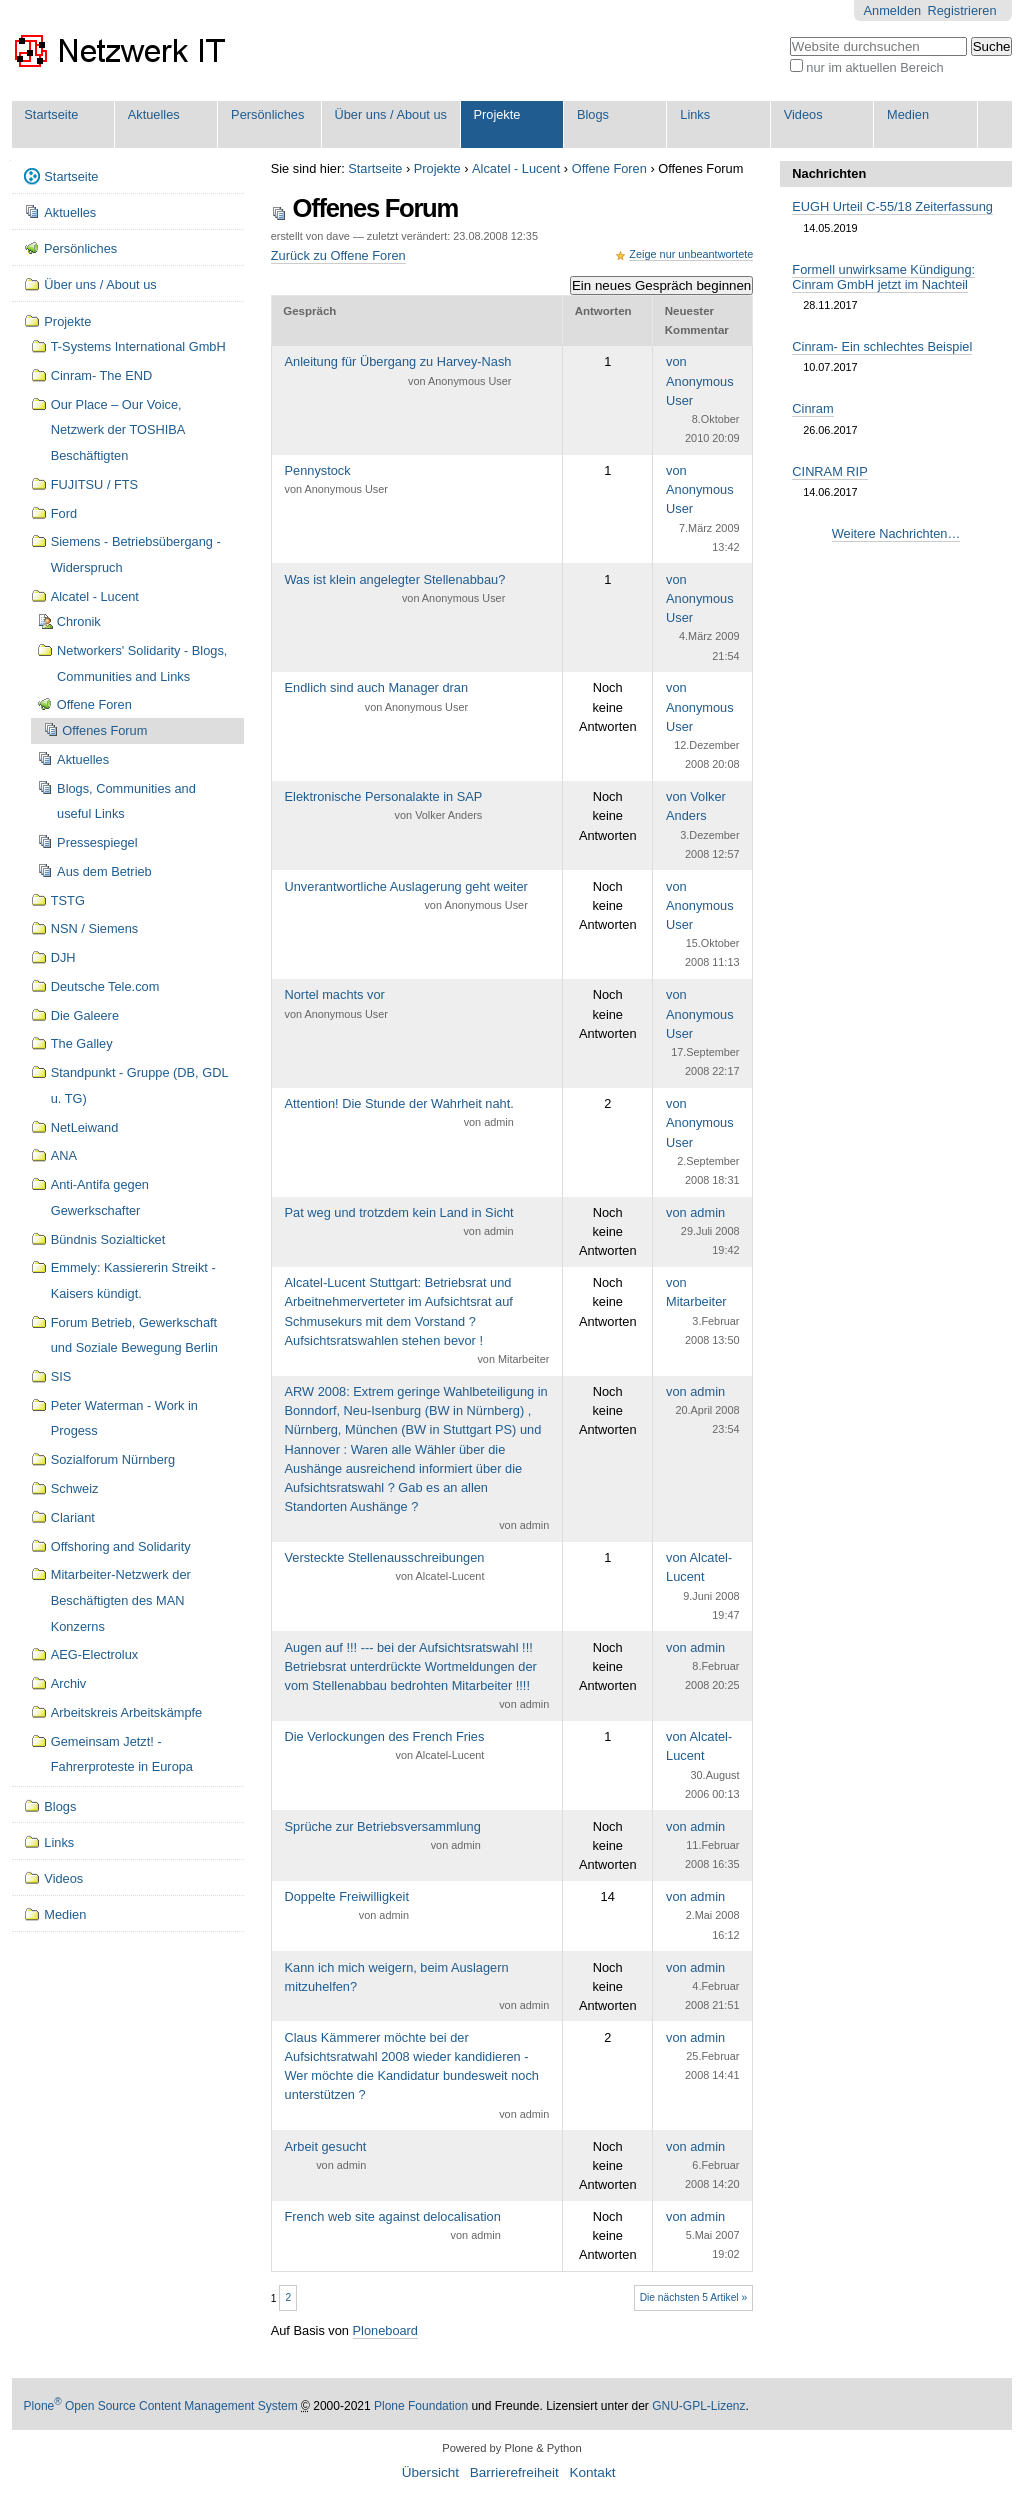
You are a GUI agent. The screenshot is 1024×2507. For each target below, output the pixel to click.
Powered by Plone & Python (511, 2448)
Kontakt (592, 2472)
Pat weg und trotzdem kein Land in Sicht (399, 1223)
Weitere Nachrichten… (896, 533)
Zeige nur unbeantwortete (691, 254)
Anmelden (893, 10)
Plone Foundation (421, 2406)
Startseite (51, 114)
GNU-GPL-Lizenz (698, 2406)
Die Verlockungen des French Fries (385, 1747)
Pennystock (336, 481)
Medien (908, 114)
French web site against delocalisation (393, 2227)
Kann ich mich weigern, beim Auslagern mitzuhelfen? (417, 1988)
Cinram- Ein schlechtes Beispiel (882, 346)
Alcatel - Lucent (516, 168)
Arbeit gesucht (326, 2157)
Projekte (497, 114)
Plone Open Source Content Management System (161, 2406)
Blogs (593, 114)
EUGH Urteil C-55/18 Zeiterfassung (892, 206)
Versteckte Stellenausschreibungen (385, 1568)
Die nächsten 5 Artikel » (694, 2297)
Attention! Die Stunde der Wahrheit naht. (399, 1114)
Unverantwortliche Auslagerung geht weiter (406, 897)
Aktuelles (154, 114)
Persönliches (267, 114)
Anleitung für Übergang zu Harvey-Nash (398, 372)
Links (695, 114)
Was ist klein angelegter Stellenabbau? (395, 590)
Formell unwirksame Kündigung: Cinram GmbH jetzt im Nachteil (883, 277)
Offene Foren (609, 168)
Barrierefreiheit (514, 2472)
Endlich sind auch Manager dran (377, 698)
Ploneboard (385, 2330)
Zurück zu (338, 255)
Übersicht (430, 2472)
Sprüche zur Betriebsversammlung (383, 1837)
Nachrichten (829, 173)
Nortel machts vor (336, 1005)
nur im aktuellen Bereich (874, 67)
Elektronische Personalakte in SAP (384, 807)
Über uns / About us (391, 114)
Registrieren (962, 10)
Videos (803, 114)
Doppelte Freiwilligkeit (347, 1907)
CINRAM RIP (829, 471)
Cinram (812, 408)
